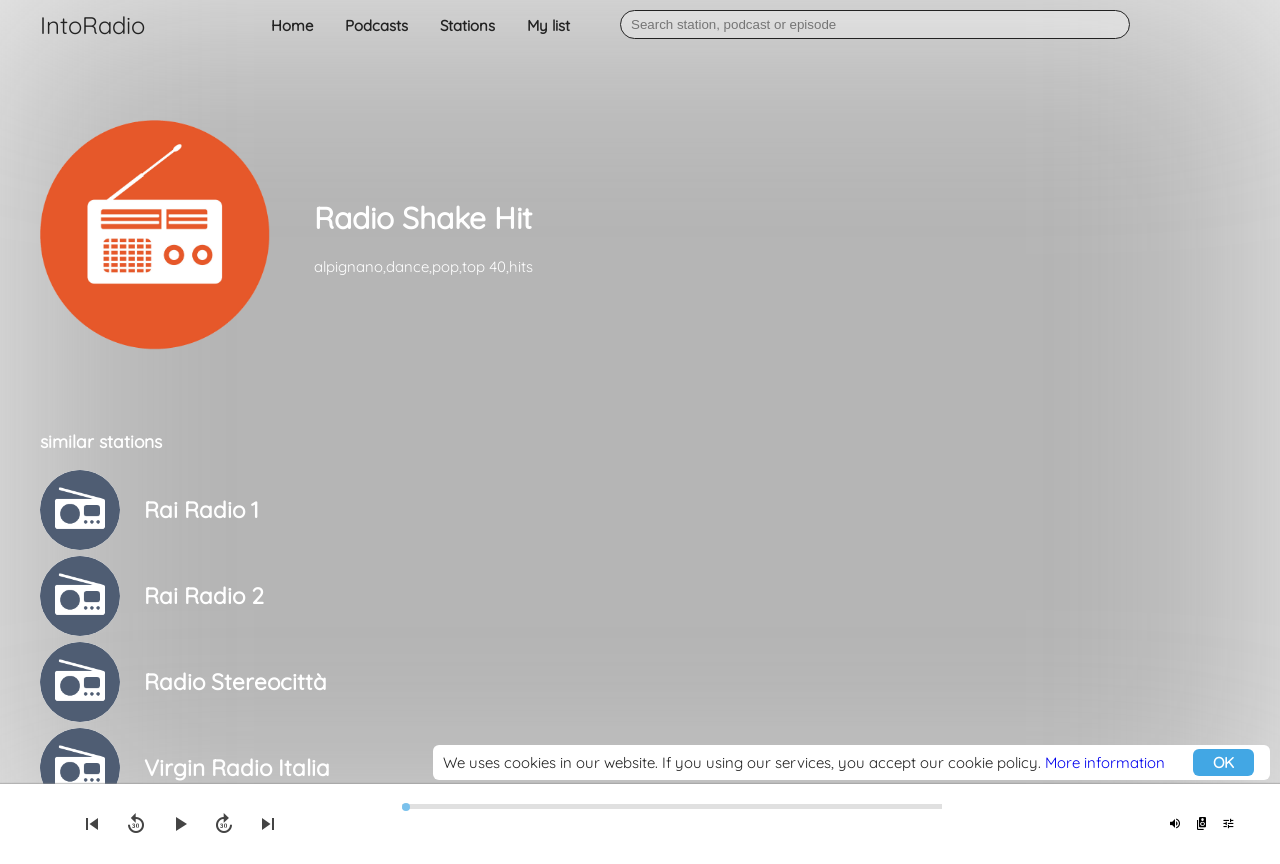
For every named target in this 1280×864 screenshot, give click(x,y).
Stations (467, 25)
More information (1105, 762)
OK (1223, 762)
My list (548, 25)
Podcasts (376, 25)
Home (292, 25)
